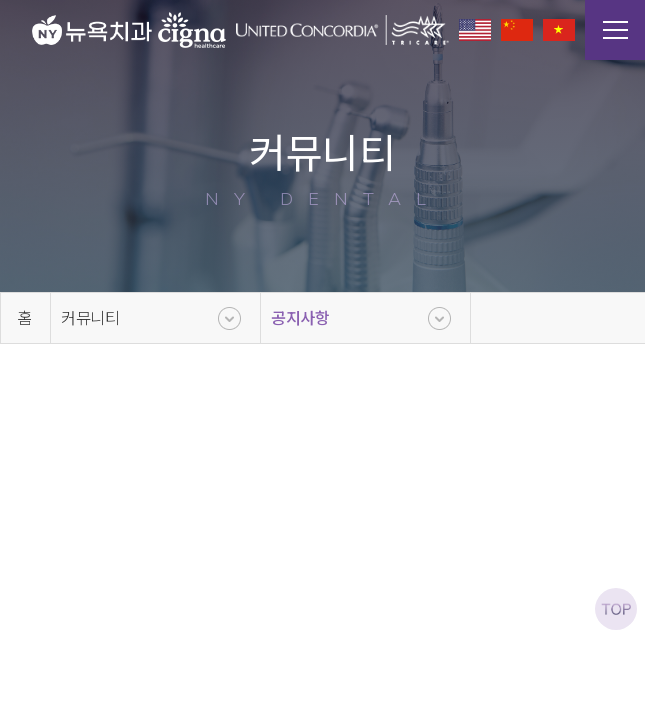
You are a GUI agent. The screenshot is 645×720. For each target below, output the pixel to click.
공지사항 (300, 318)
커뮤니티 (90, 318)
